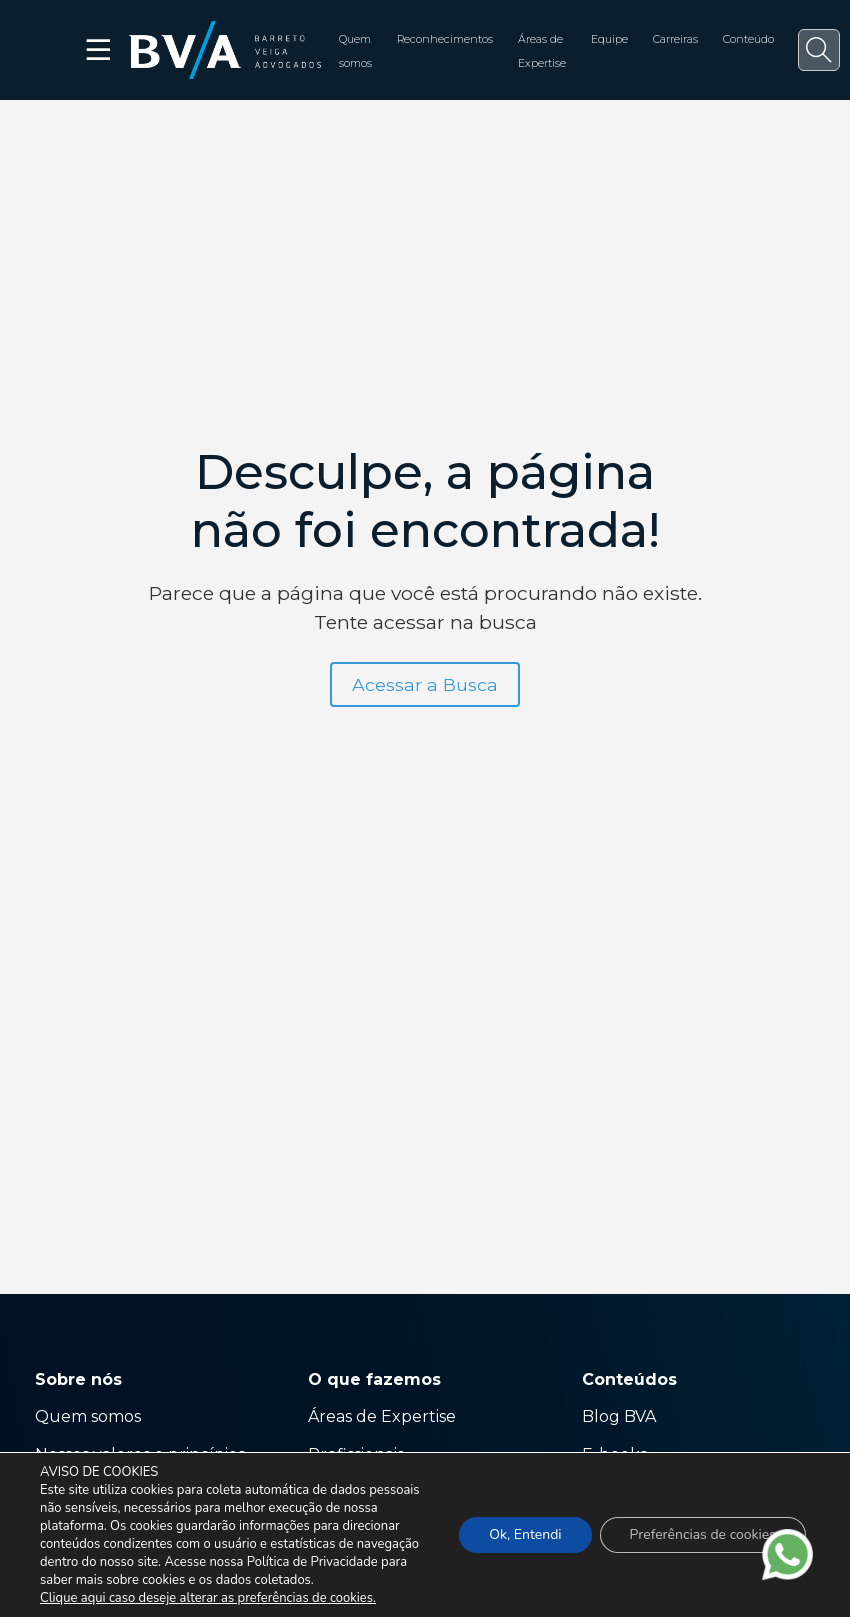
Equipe (609, 39)
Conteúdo (748, 39)
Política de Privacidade (312, 1562)
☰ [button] (99, 50)
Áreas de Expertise (382, 1416)
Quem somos (88, 1416)
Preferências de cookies (703, 1534)
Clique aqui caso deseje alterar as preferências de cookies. (208, 1598)
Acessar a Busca (425, 684)
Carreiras (675, 39)
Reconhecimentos (445, 39)
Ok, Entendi (525, 1534)
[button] (819, 50)
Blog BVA (619, 1416)
